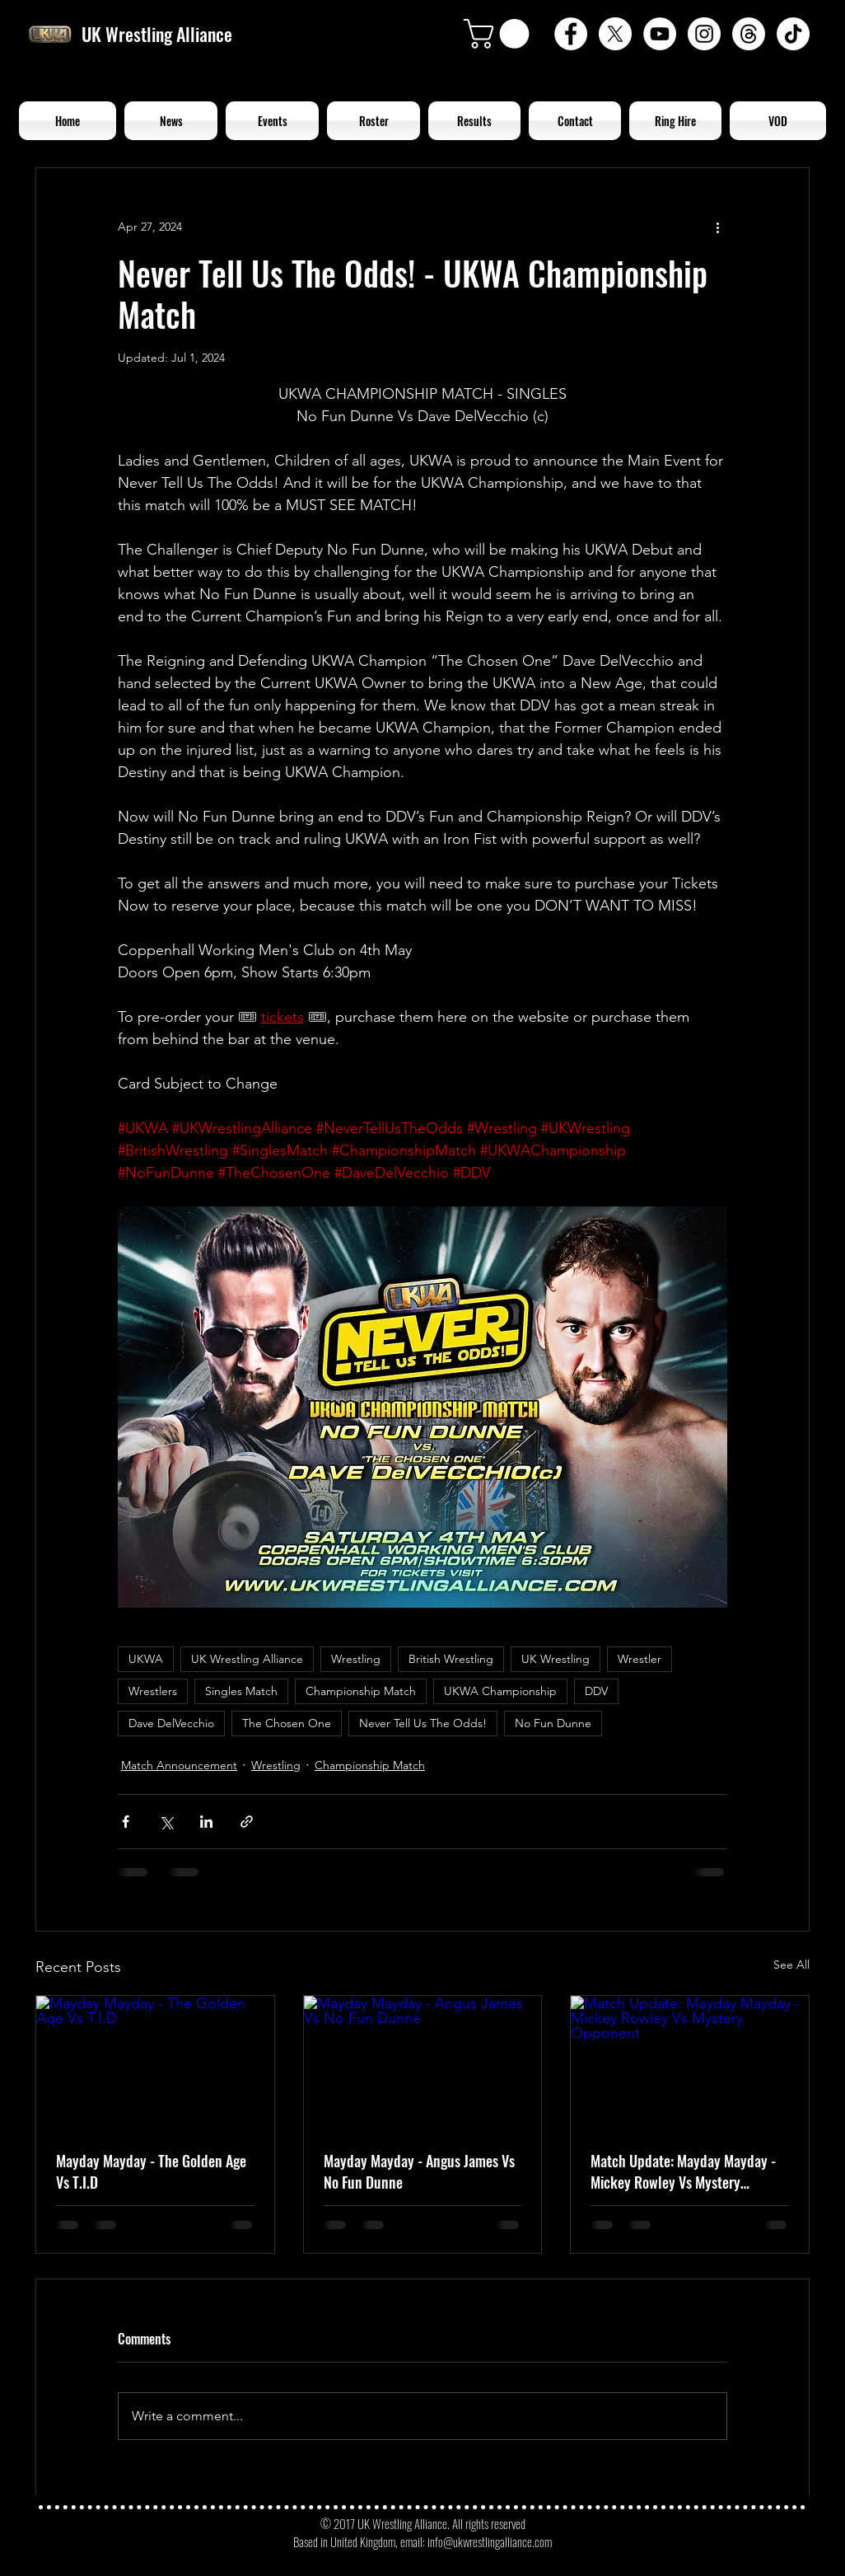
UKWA (145, 1658)
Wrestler (639, 1658)
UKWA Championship (500, 1691)
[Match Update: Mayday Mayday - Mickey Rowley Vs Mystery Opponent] (690, 2062)
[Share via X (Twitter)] (166, 1821)
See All (791, 1964)
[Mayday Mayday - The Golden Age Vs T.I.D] (155, 2062)
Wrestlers (152, 1691)
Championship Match (361, 1691)
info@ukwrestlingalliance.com (489, 2541)
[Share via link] (246, 1821)
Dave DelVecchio (171, 1723)
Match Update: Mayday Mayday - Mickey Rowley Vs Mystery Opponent (683, 2171)
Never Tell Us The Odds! (423, 1723)
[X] (615, 33)
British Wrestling (450, 1658)
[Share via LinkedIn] (206, 1821)
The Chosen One (286, 1723)
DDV (596, 1691)
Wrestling (355, 1658)
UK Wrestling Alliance (247, 1658)
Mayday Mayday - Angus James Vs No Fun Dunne (419, 2171)
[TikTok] (793, 33)
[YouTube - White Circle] (659, 33)
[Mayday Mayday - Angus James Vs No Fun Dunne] (423, 2062)
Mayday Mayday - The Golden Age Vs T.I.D (151, 2171)
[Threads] (748, 33)
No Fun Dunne (553, 1723)
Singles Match (241, 1691)
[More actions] (717, 227)
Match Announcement (179, 1765)
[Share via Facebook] (125, 1821)
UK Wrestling (555, 1658)
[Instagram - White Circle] (704, 33)
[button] (500, 34)
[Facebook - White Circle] (570, 33)
